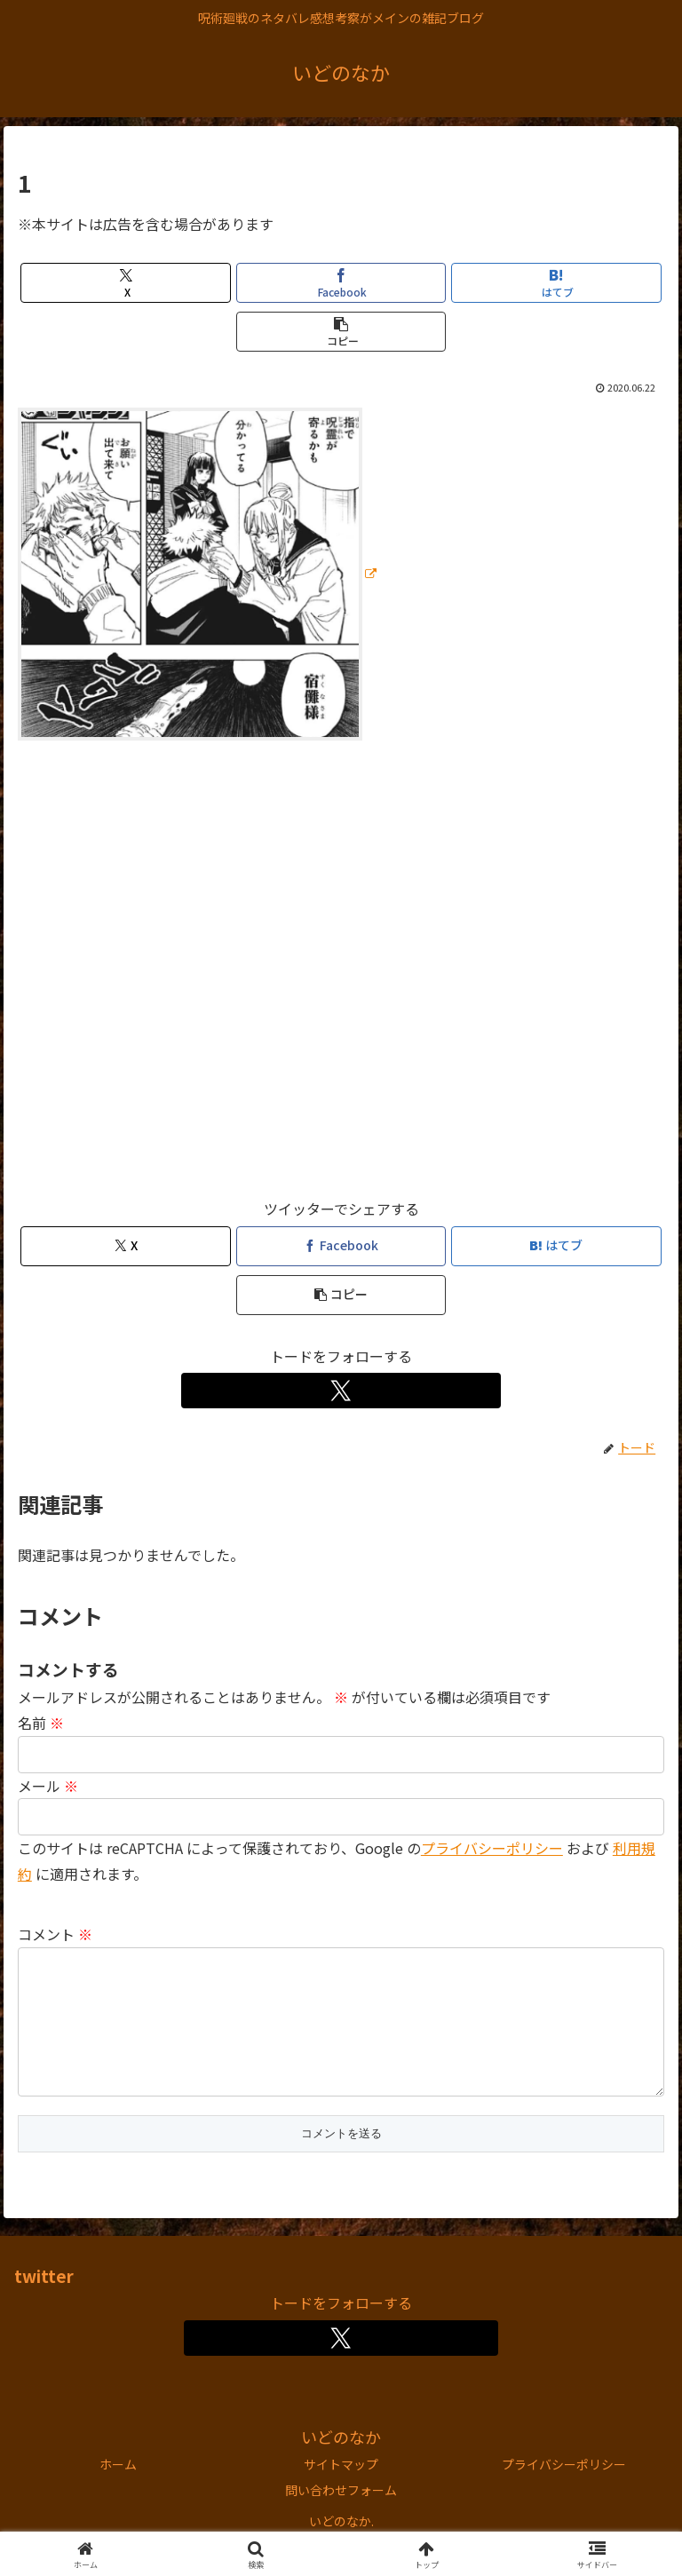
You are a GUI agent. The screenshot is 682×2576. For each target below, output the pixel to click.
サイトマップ (341, 2492)
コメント (55, 1934)
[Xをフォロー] (341, 1390)
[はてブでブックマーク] (556, 283)
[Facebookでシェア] (341, 283)
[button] (341, 332)
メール (48, 1785)
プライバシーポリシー (492, 1848)
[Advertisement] (341, 976)
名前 (41, 1722)
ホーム (118, 2492)
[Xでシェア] (125, 283)
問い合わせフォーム (341, 2518)
